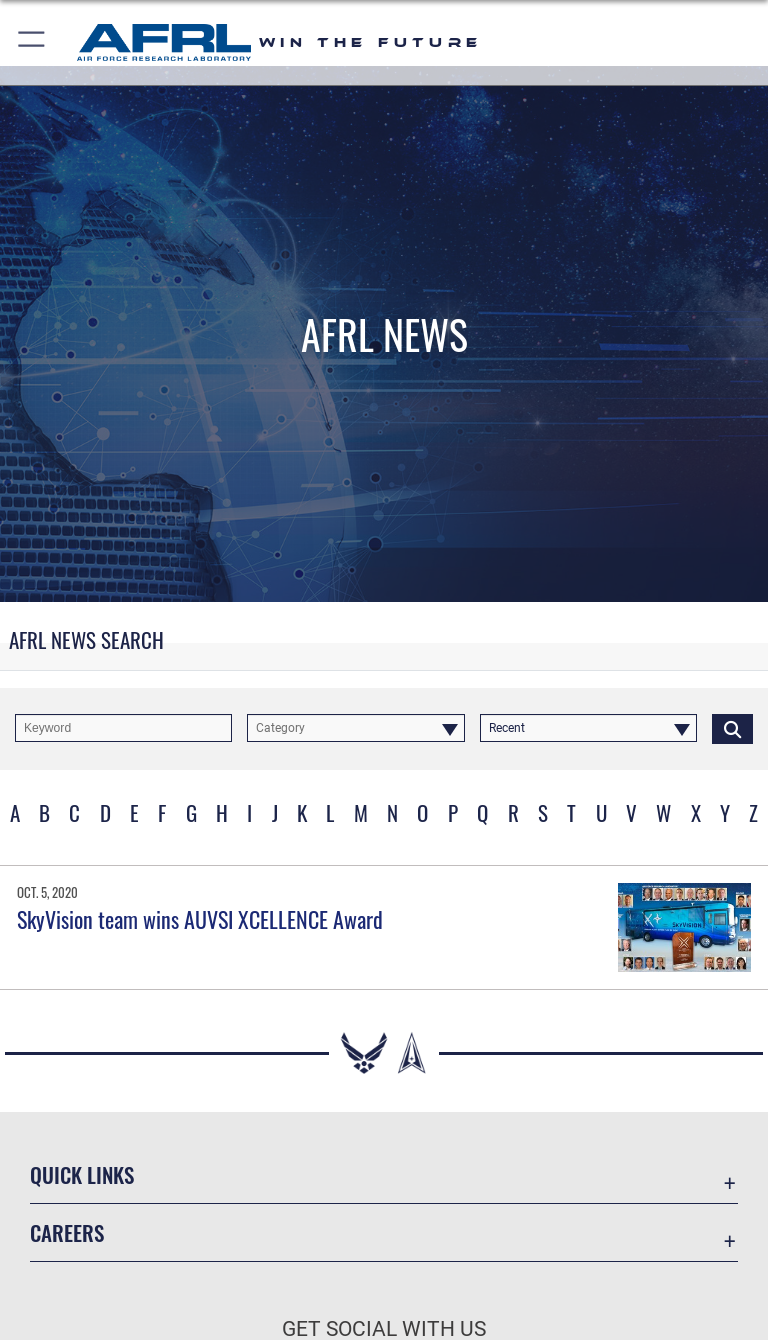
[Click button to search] (732, 728)
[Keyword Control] (123, 728)
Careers (67, 1232)
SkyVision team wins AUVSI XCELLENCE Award (200, 919)
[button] (32, 42)
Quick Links (82, 1174)
